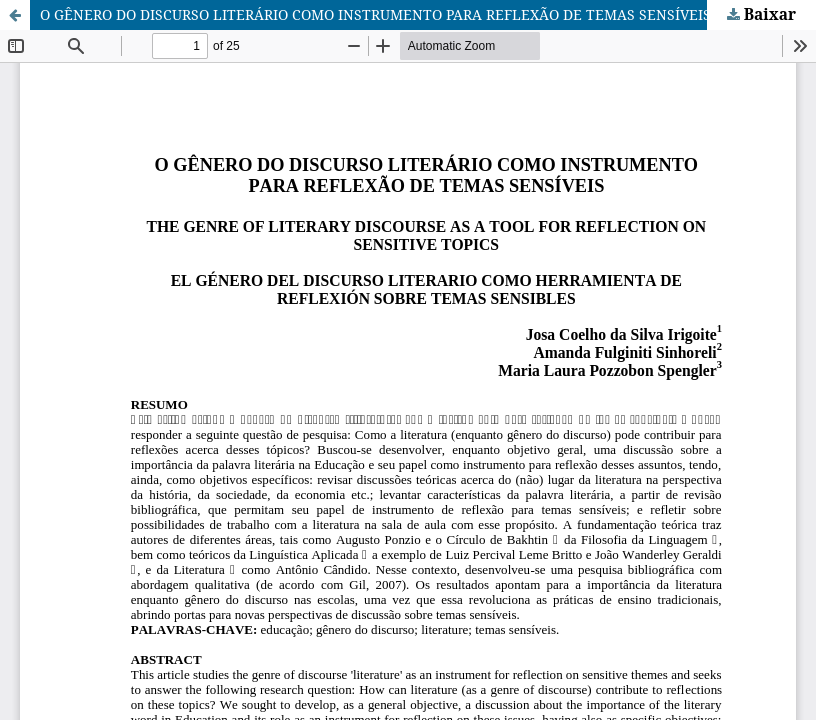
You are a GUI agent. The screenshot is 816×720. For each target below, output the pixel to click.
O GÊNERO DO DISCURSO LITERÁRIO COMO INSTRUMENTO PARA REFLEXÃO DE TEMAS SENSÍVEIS (375, 14)
